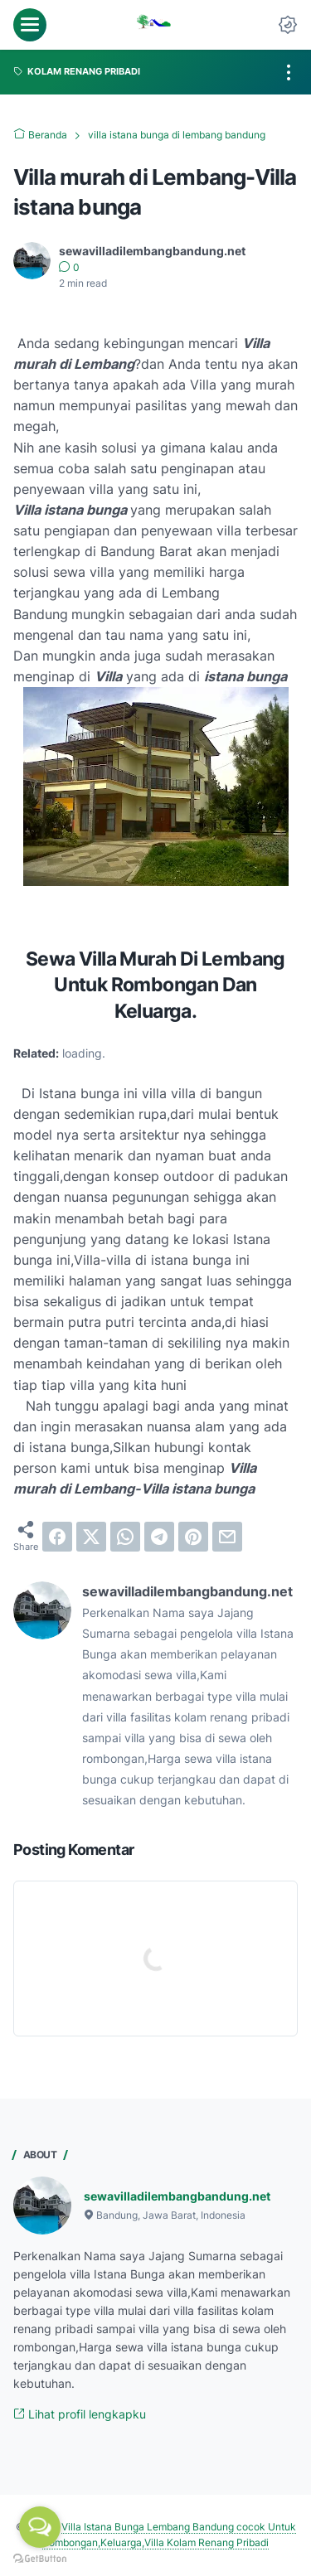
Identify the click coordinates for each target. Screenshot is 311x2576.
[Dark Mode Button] (288, 25)
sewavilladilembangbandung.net (177, 2196)
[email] (227, 1537)
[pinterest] (193, 1537)
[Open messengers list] (40, 2527)
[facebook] (57, 1537)
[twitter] (91, 1537)
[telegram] (159, 1537)
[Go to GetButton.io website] (39, 2559)
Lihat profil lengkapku (79, 2414)
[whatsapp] (125, 1537)
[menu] (29, 24)
